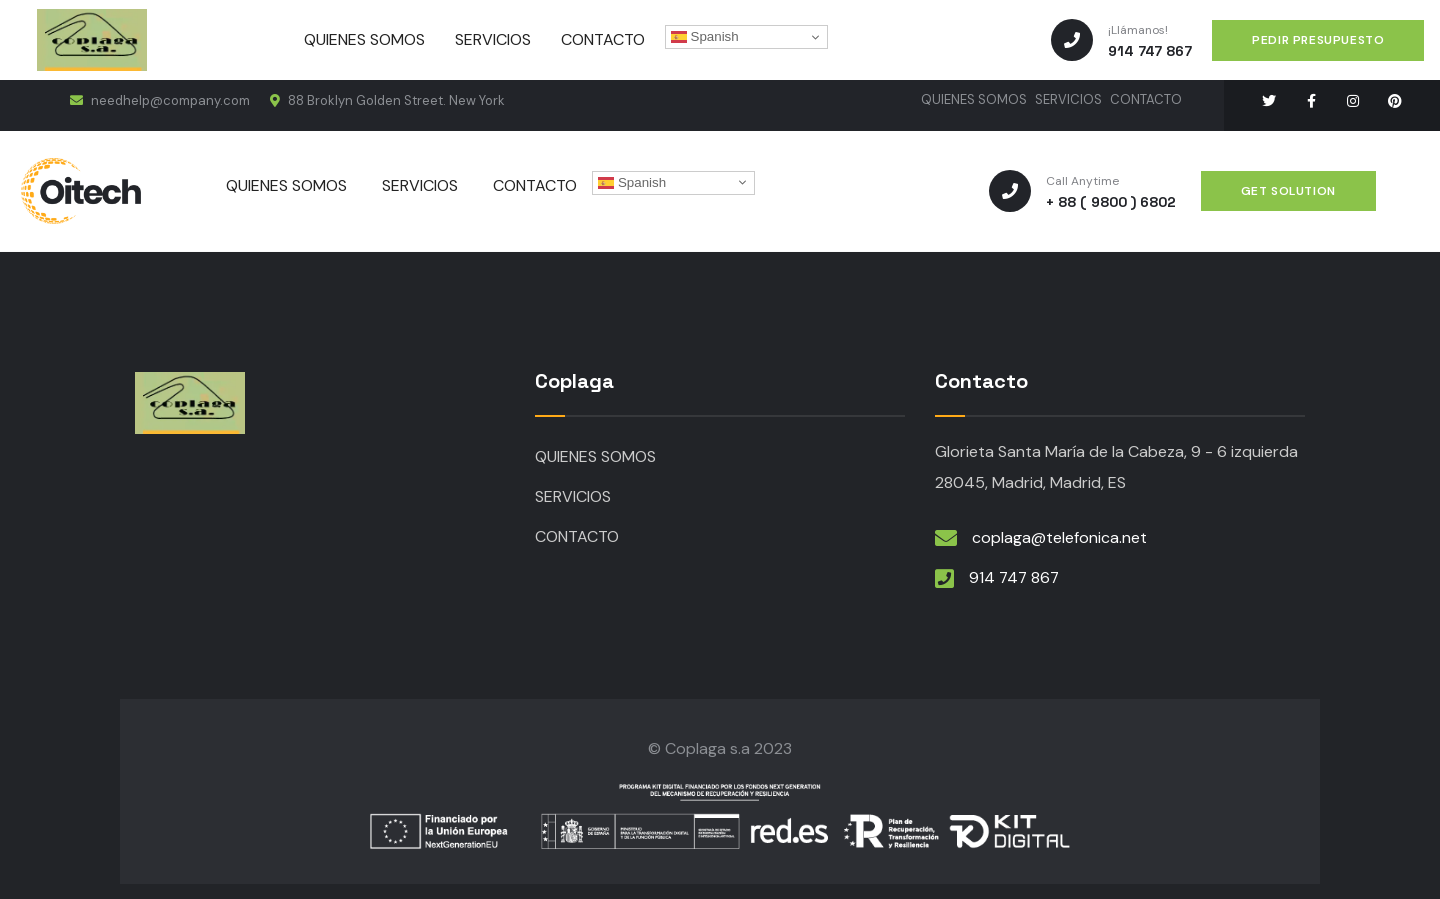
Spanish (705, 37)
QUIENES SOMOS (974, 99)
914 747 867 (1015, 577)
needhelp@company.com (160, 100)
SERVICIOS (1068, 99)
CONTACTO (1146, 99)
